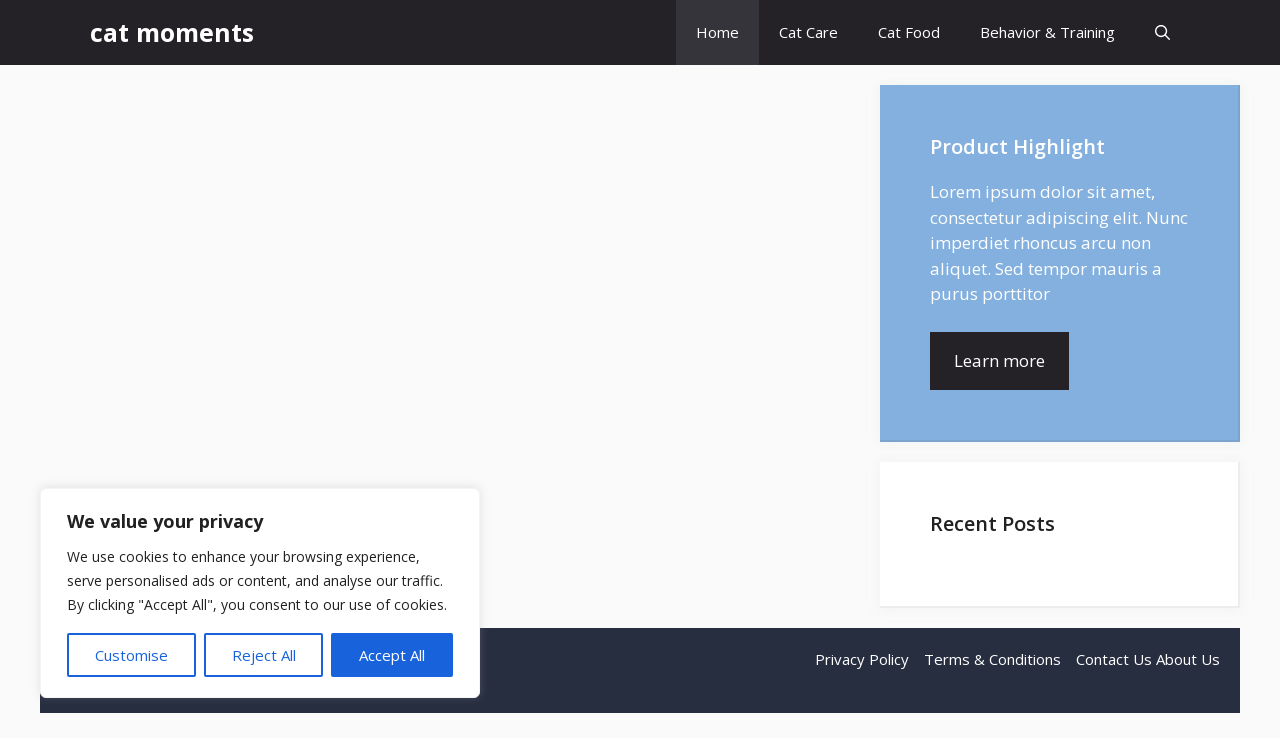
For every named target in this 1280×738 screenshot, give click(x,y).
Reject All (264, 655)
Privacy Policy (862, 659)
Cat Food (909, 32)
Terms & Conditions (992, 659)
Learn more (999, 360)
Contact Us (1114, 659)
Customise (131, 655)
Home (717, 32)
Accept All (392, 655)
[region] (260, 593)
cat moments (172, 32)
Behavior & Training (1047, 32)
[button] (1162, 32)
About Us (1188, 659)
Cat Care (808, 32)
